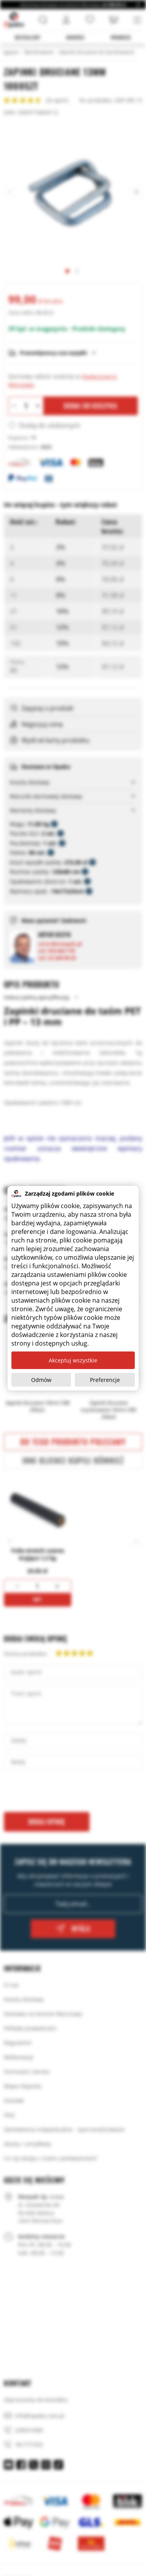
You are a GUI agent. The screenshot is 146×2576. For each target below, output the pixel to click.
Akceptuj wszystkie (73, 1360)
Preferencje (105, 1380)
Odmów (41, 1380)
